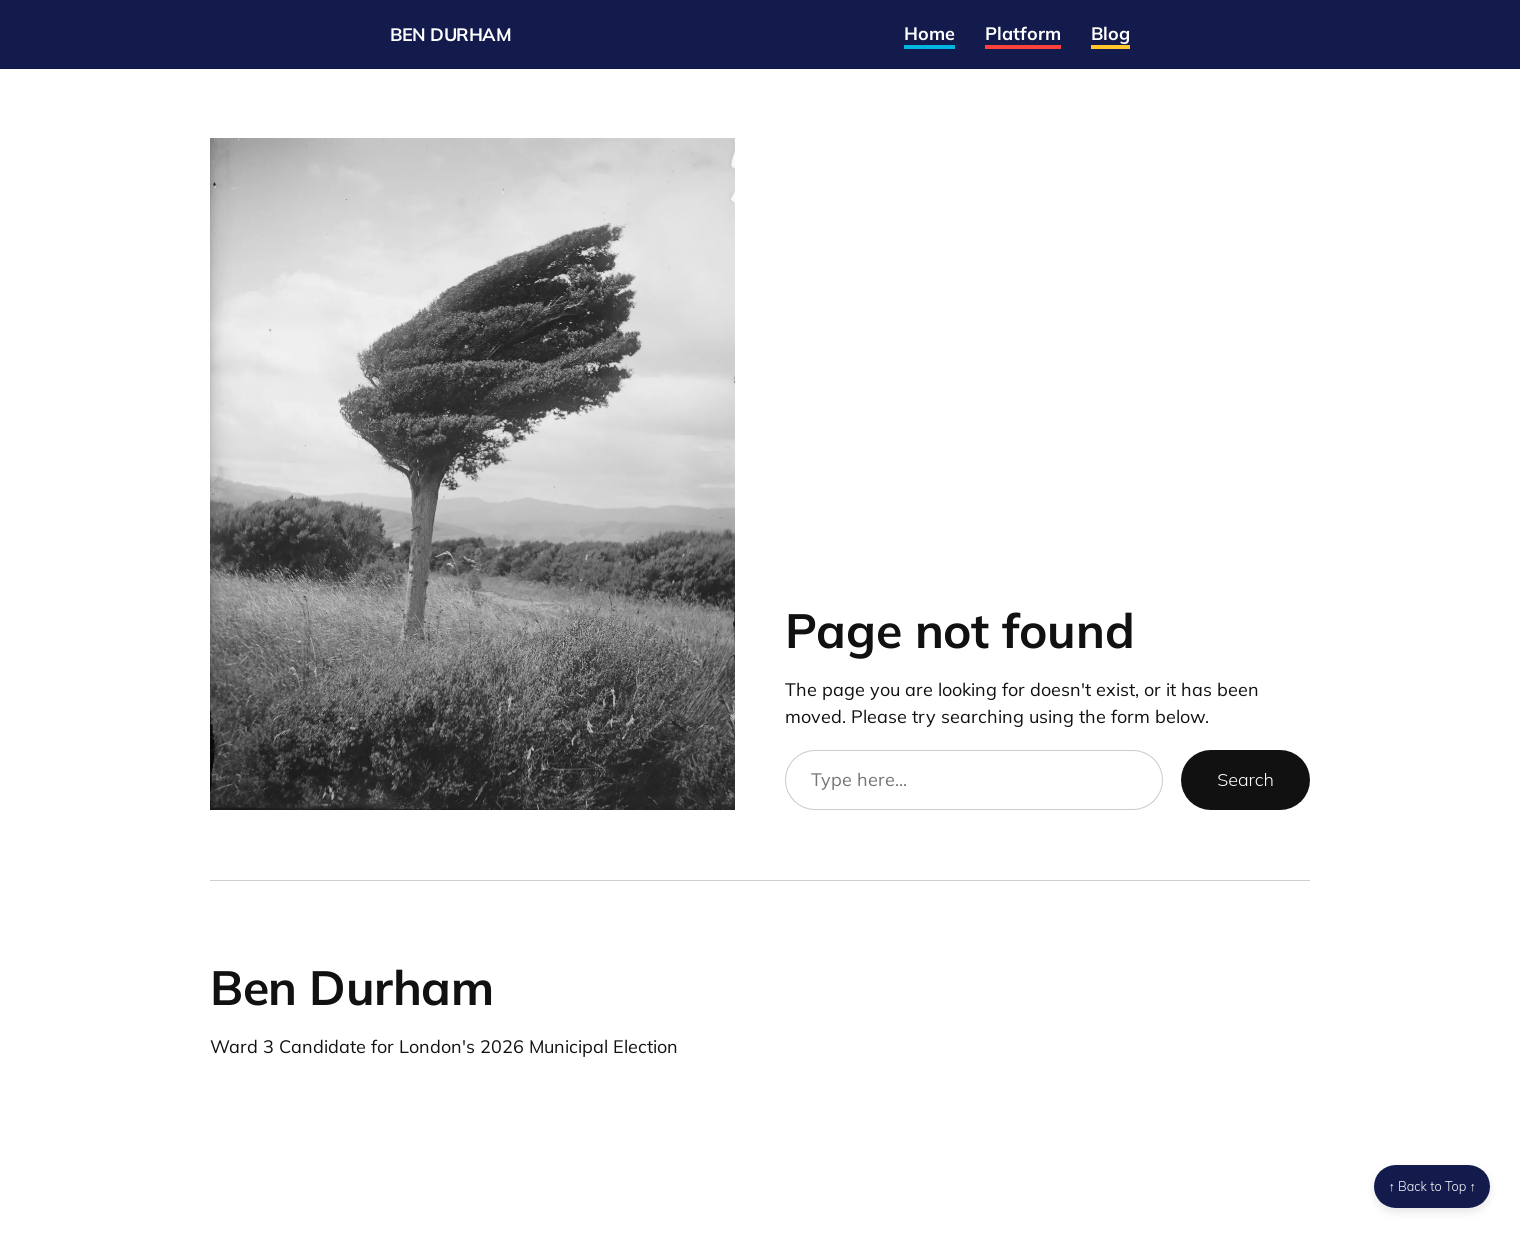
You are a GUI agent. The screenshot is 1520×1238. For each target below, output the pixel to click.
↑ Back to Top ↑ (1432, 1186)
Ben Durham (450, 34)
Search (1245, 779)
